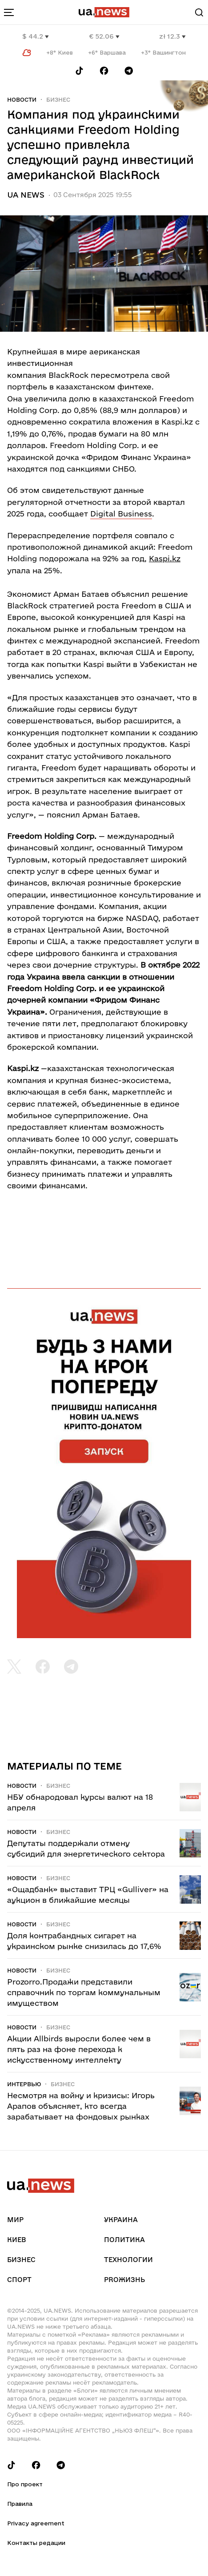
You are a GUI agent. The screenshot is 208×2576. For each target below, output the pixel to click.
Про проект (25, 2484)
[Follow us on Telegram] (128, 71)
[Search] (199, 12)
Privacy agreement (35, 2523)
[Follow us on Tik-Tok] (79, 71)
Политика (124, 2239)
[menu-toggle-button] (9, 12)
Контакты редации (36, 2543)
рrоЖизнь (124, 2279)
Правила (19, 2504)
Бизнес (58, 99)
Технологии (128, 2259)
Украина (121, 2219)
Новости (21, 99)
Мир (15, 2219)
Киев (16, 2239)
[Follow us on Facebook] (104, 71)
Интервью (24, 2084)
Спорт (19, 2279)
